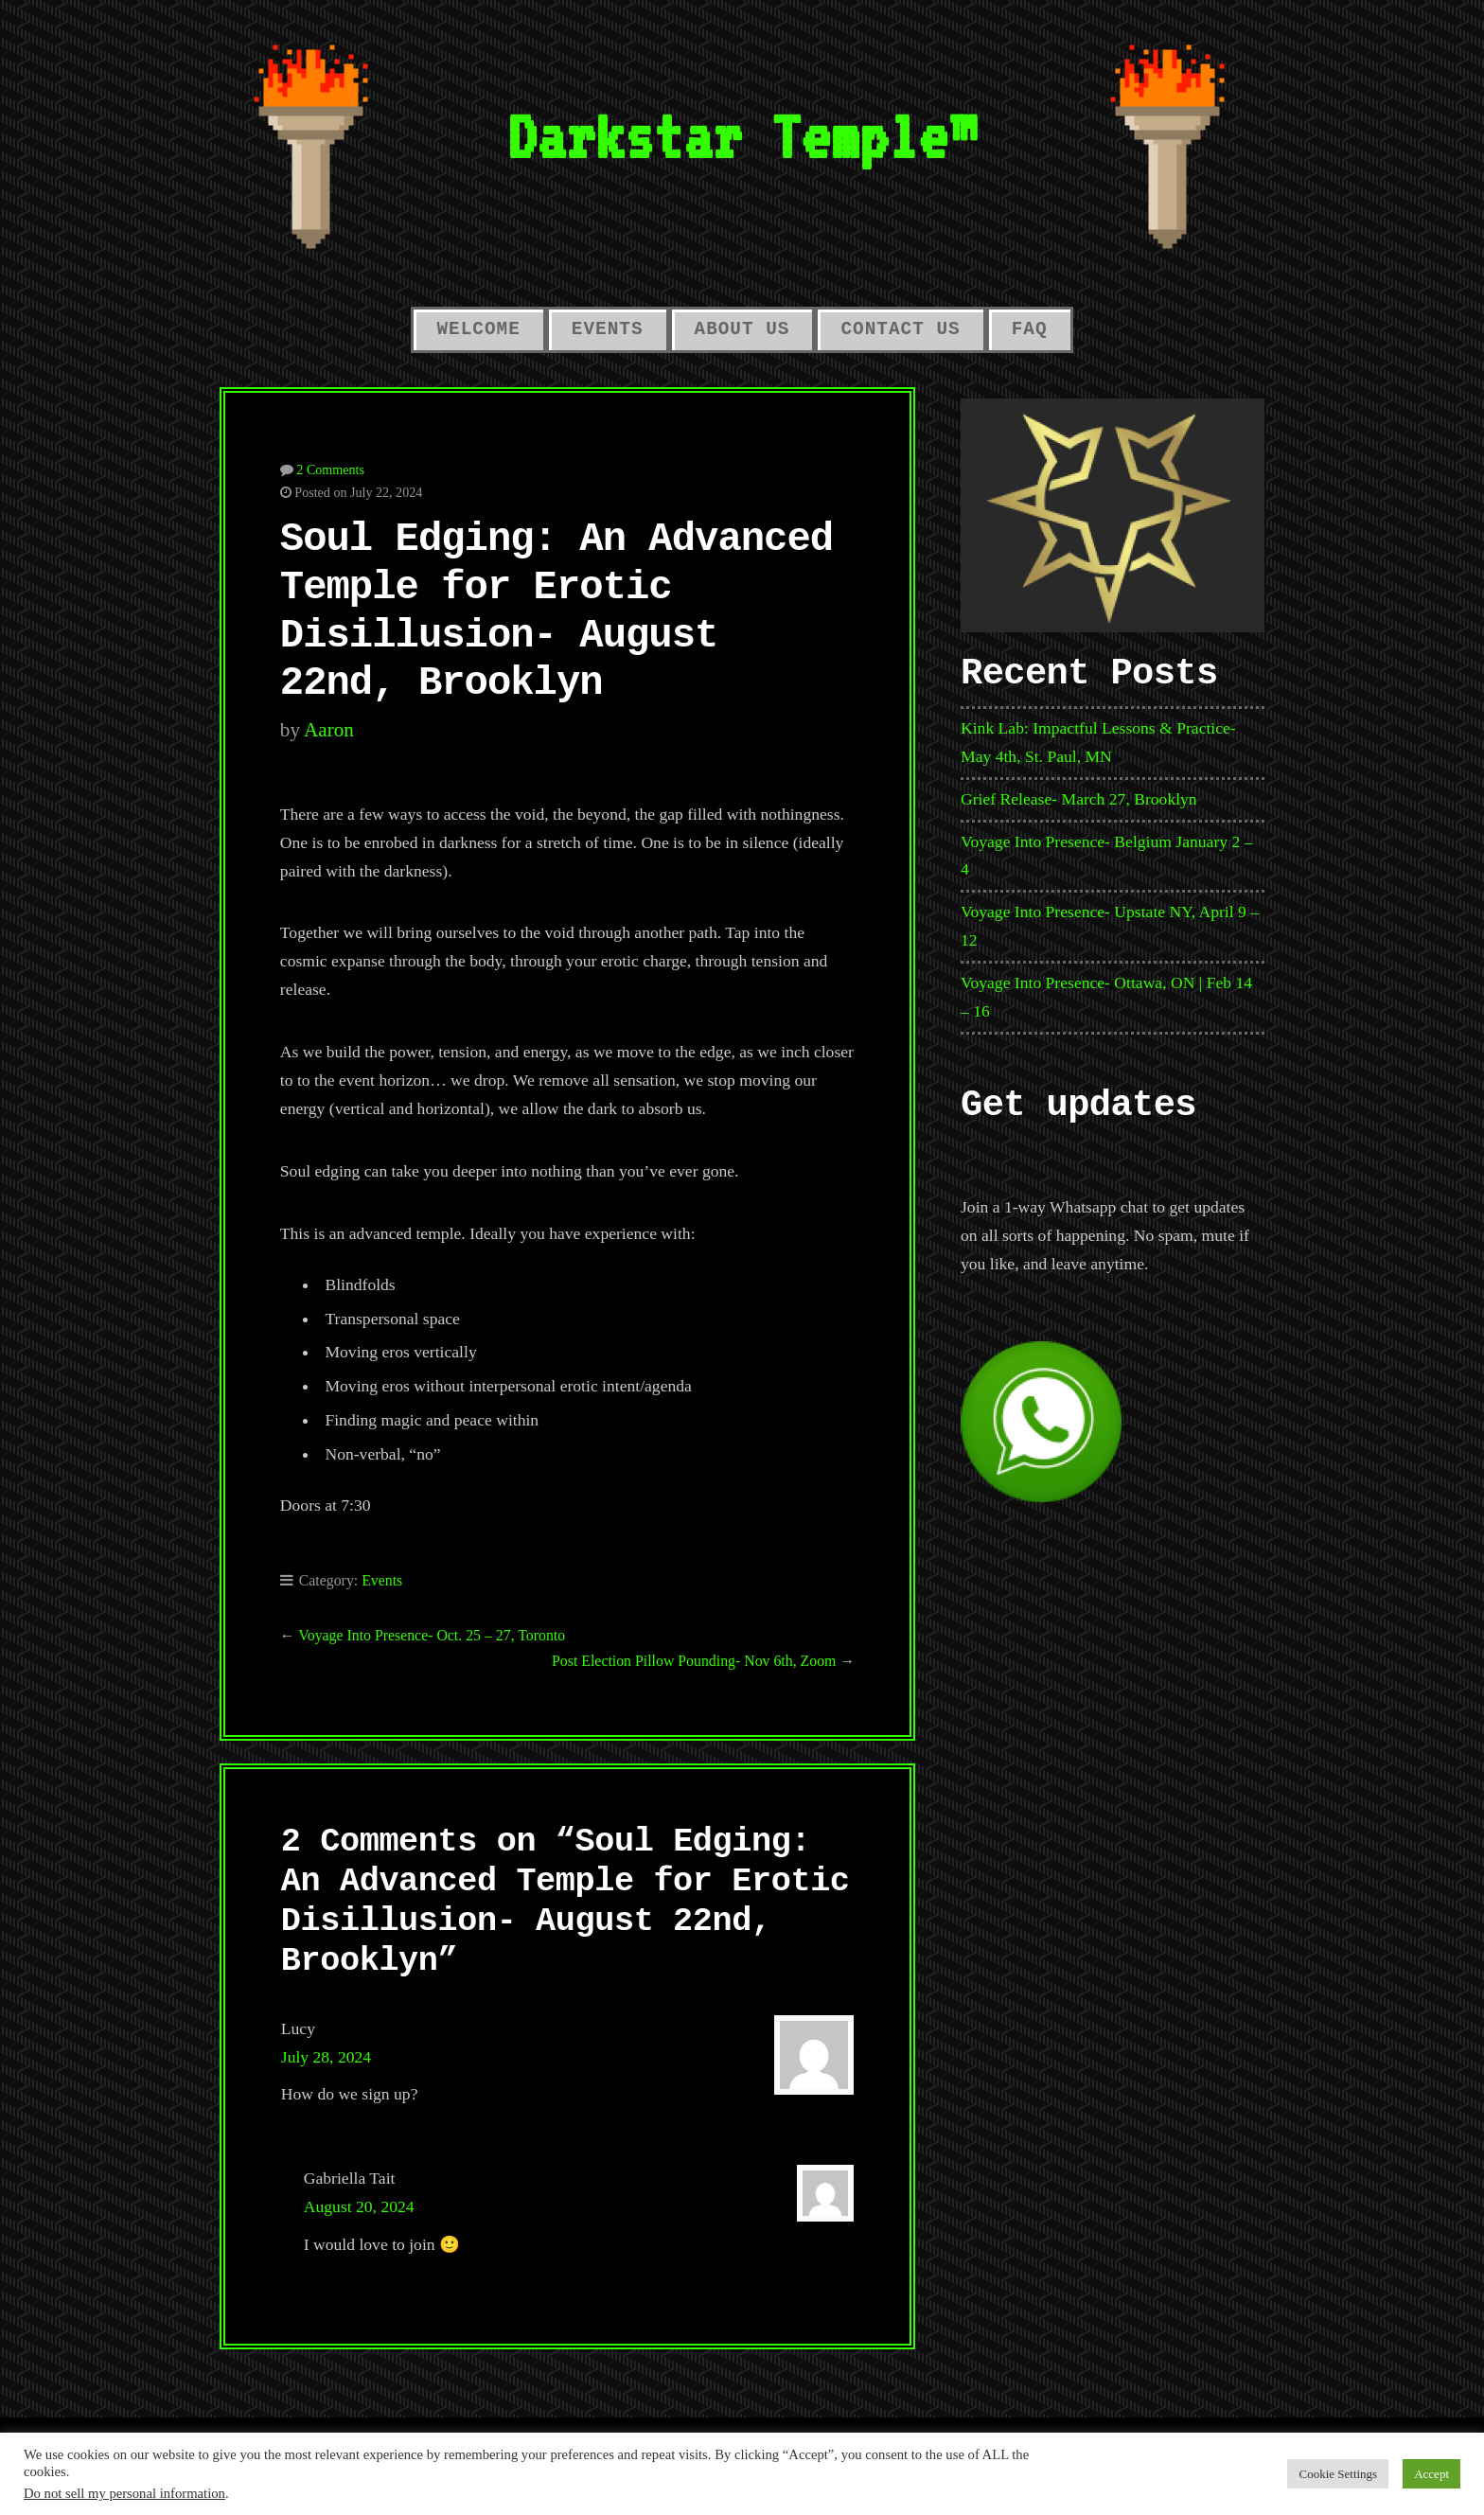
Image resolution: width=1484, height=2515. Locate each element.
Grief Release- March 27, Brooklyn (1079, 798)
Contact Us (900, 329)
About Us (742, 329)
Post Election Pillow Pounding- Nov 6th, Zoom (694, 1661)
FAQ (1030, 329)
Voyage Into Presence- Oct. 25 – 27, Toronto (431, 1635)
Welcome (478, 329)
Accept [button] (1431, 2474)
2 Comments (330, 469)
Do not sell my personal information (124, 2493)
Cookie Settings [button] (1337, 2474)
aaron (329, 729)
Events (608, 329)
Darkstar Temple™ (742, 135)
